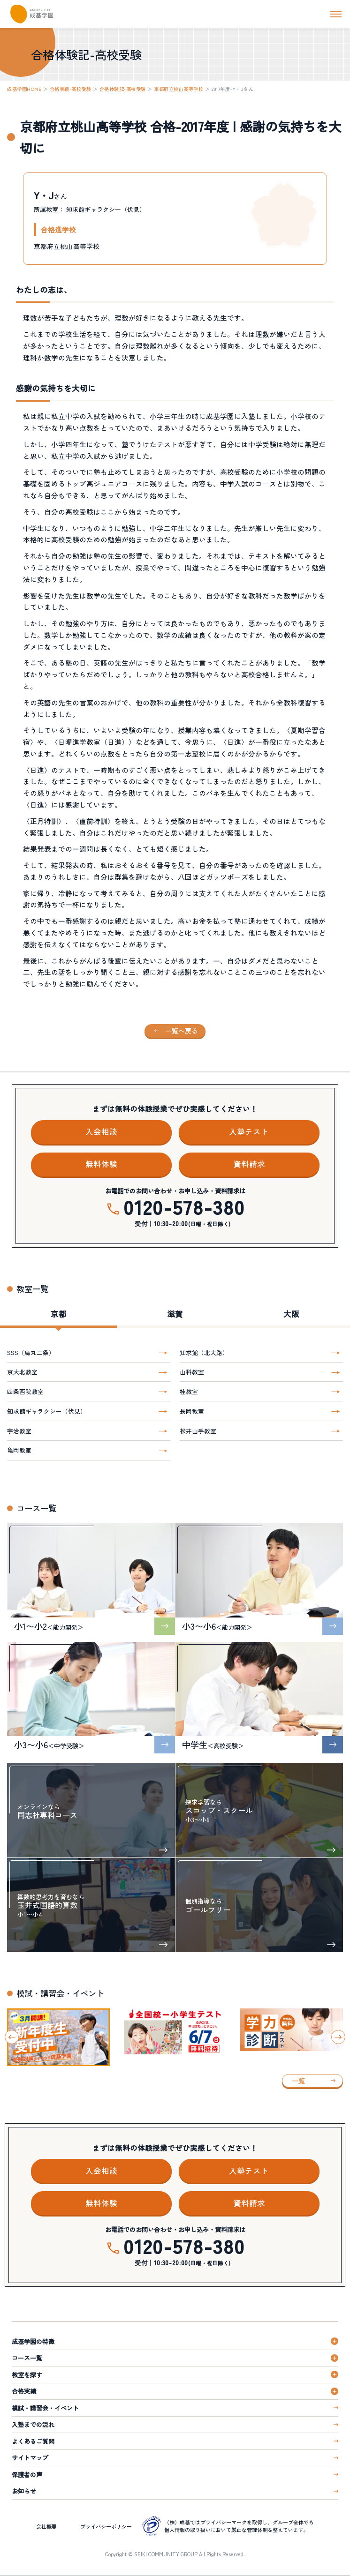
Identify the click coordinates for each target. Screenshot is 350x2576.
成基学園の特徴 (33, 2341)
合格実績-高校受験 (70, 88)
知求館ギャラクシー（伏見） (46, 1411)
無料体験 (101, 1163)
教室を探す (27, 2374)
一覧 (298, 2080)
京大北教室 (22, 1371)
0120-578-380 (184, 1207)
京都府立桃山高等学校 (178, 88)
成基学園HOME (24, 88)
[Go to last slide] (12, 2037)
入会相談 (101, 1131)
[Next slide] (338, 2037)
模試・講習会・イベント (45, 2408)
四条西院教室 (25, 1391)
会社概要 (46, 2526)
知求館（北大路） (204, 1352)
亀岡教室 (19, 1449)
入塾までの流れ (33, 2424)
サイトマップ (30, 2457)
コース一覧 (27, 2357)
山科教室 (192, 1371)
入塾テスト (249, 1131)
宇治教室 (19, 1430)
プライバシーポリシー (106, 2526)
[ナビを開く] (336, 14)
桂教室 (189, 1391)
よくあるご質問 (33, 2441)
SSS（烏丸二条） (31, 1352)
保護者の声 (27, 2474)
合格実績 (24, 2391)
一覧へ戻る (181, 1030)
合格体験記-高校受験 (122, 88)
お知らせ (24, 2490)
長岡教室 (192, 1411)
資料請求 (249, 1163)
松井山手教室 (198, 1430)
